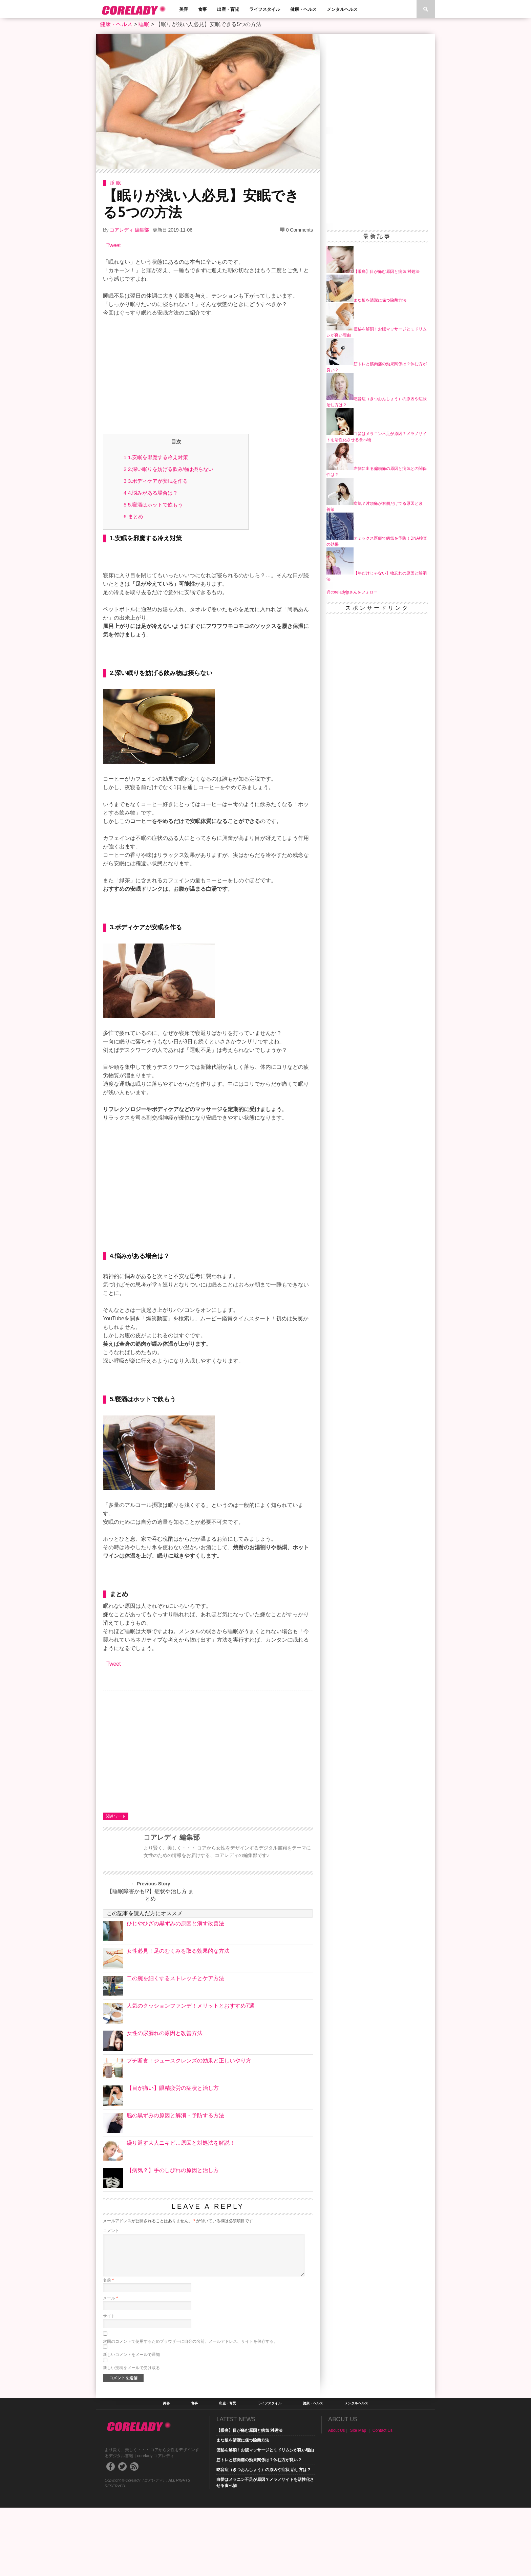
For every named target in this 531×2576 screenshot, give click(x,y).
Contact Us (382, 2498)
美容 (183, 9)
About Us (336, 2498)
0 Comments (299, 230)
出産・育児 (228, 9)
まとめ (133, 516)
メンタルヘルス (342, 9)
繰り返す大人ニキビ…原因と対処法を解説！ (181, 2211)
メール (110, 2366)
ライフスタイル (264, 9)
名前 (108, 2348)
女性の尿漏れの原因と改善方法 (165, 2101)
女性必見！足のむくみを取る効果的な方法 (178, 2019)
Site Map (358, 2498)
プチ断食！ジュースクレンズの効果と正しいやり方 (189, 2129)
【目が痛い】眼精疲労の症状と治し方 (173, 2156)
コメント (111, 2299)
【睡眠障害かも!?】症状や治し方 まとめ (150, 1963)
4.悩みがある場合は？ (151, 493)
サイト (109, 2384)
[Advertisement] (208, 384)
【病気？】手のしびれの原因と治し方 (173, 2239)
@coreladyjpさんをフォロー (352, 592)
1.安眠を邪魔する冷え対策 (156, 457)
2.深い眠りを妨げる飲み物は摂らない (168, 469)
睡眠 (144, 24)
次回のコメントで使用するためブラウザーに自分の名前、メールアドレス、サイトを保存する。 (190, 2409)
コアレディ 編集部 (129, 230)
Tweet (113, 245)
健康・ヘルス (303, 9)
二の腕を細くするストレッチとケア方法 (175, 2047)
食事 (202, 9)
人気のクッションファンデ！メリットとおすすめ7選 (190, 2074)
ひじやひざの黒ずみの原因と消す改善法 (175, 1992)
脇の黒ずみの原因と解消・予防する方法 (175, 2184)
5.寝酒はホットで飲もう (153, 504)
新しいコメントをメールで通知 (131, 2423)
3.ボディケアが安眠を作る (156, 481)
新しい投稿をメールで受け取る (131, 2436)
